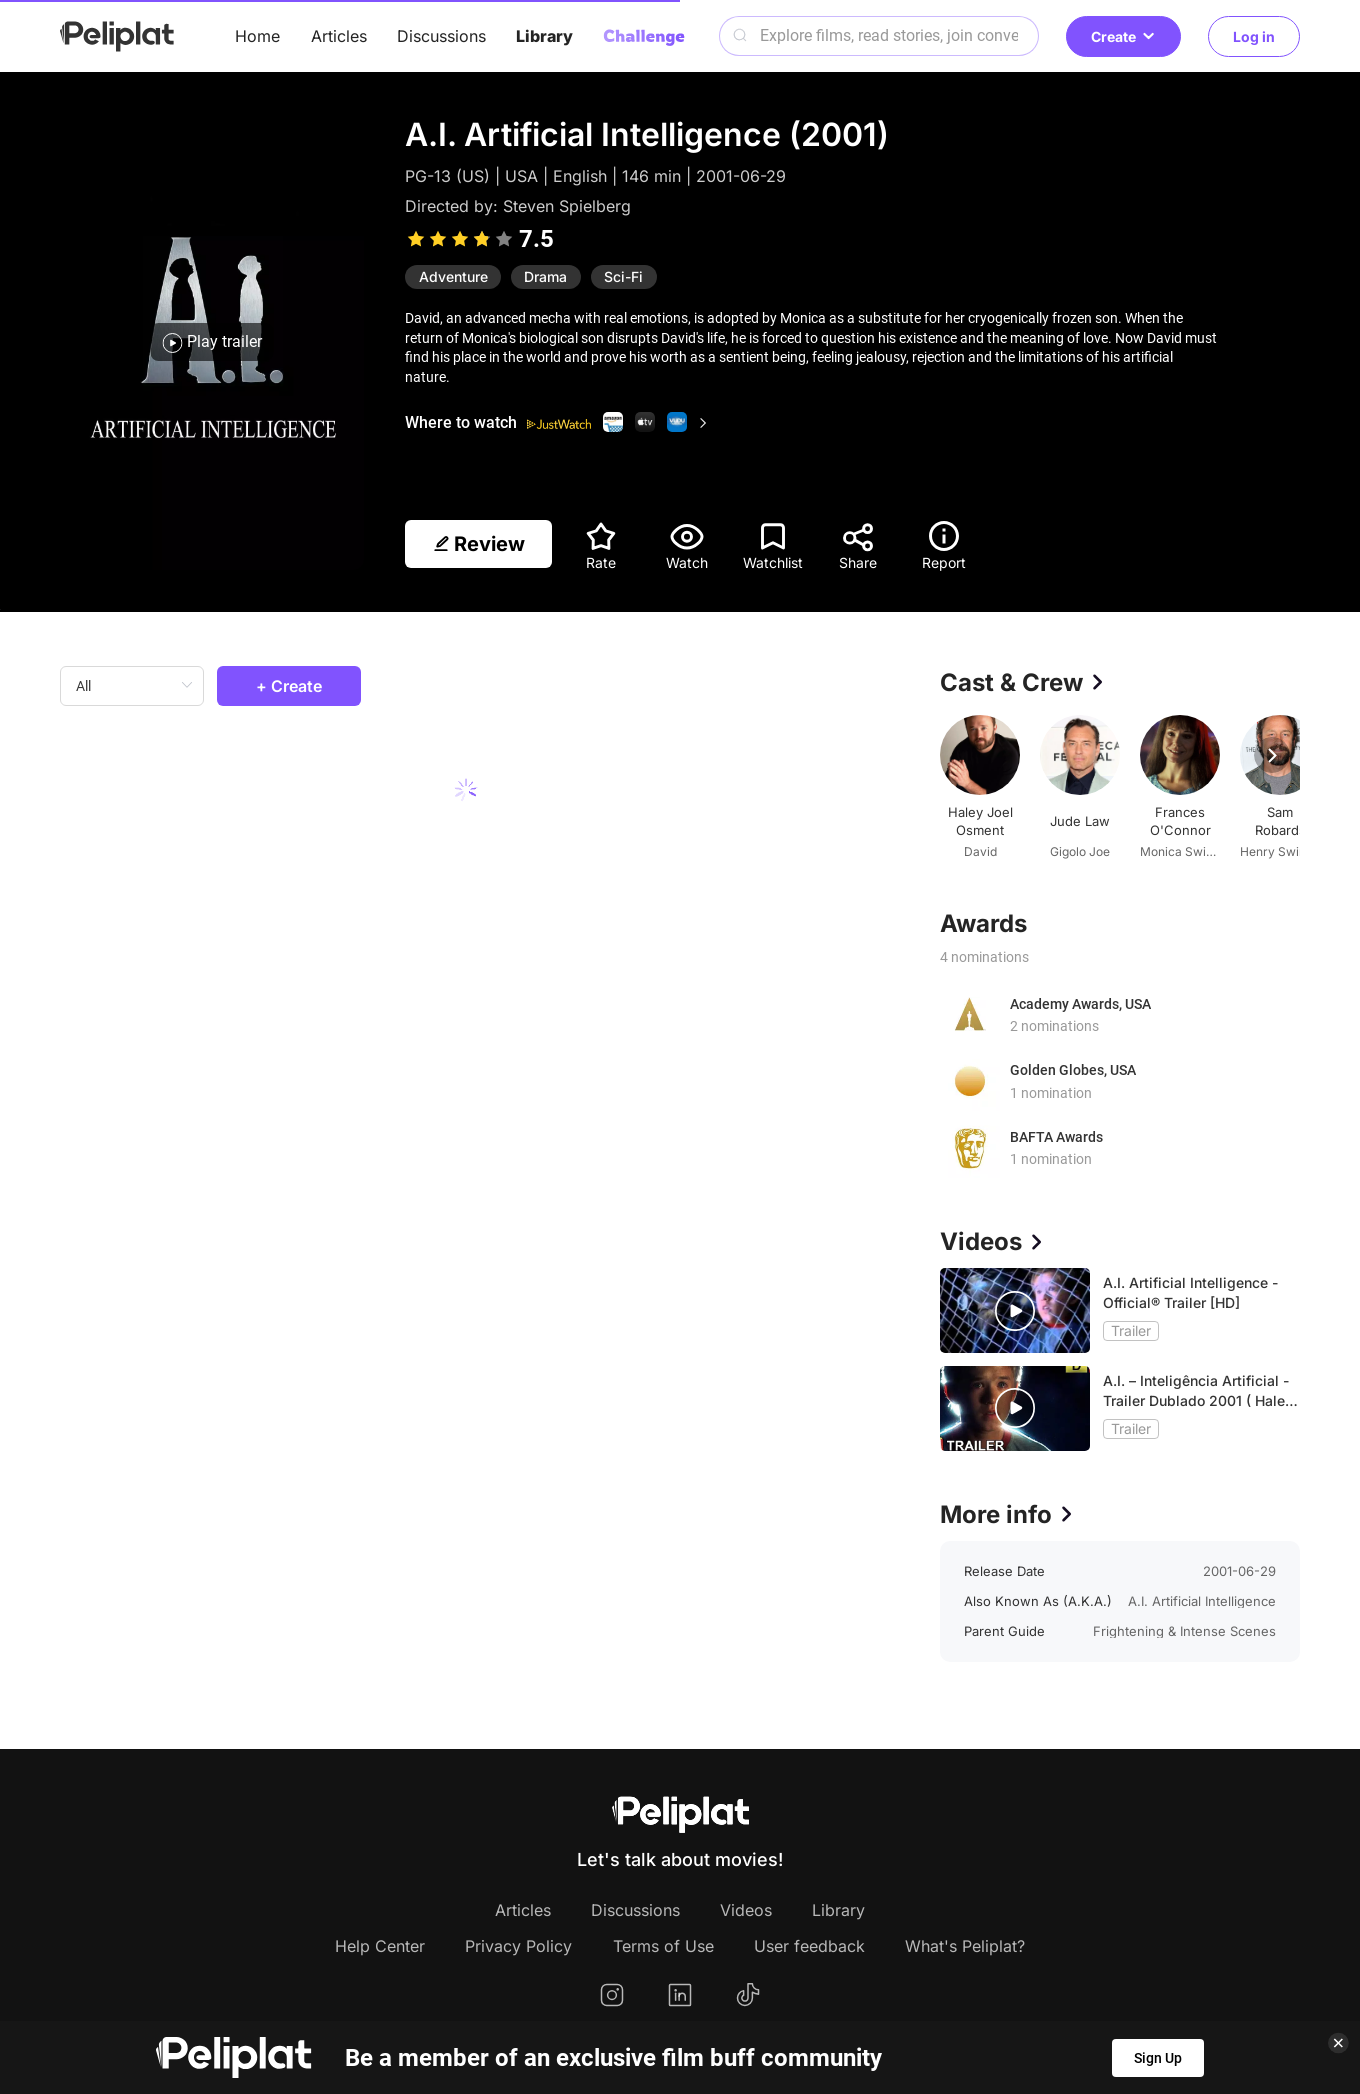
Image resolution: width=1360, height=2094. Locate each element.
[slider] (460, 239)
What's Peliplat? (965, 1946)
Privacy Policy (518, 1946)
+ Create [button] (289, 686)
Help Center (380, 1946)
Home (257, 36)
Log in (1254, 36)
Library (544, 36)
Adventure (453, 276)
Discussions (441, 36)
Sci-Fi (623, 276)
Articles (339, 36)
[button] (1272, 755)
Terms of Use (663, 1946)
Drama (545, 276)
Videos (746, 1910)
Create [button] (1123, 36)
